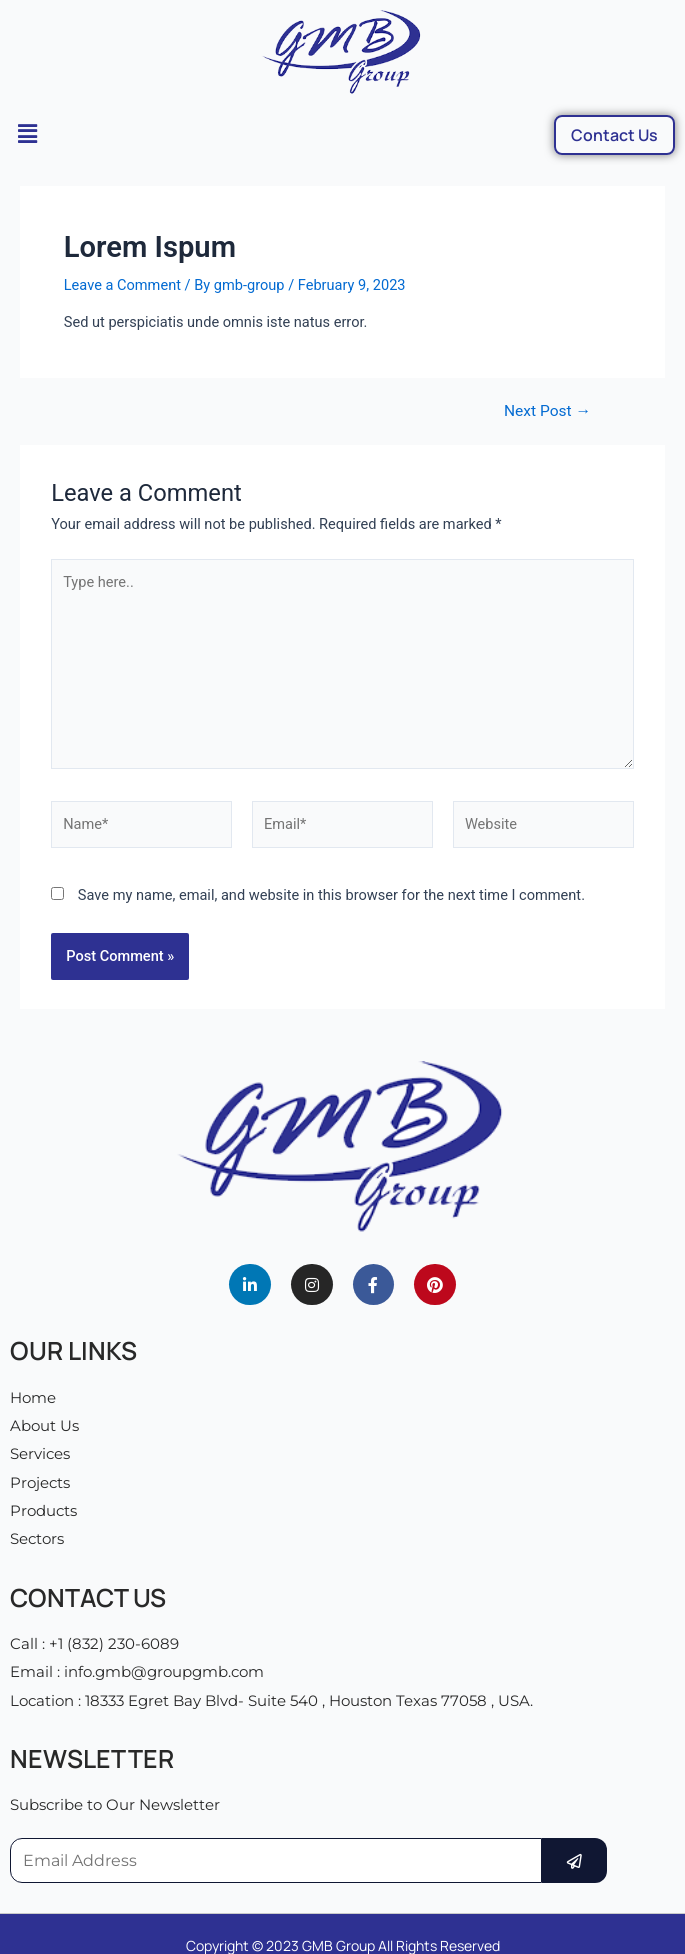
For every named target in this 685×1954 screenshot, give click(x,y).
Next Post (547, 412)
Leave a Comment (122, 285)
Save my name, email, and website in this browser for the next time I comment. (331, 895)
